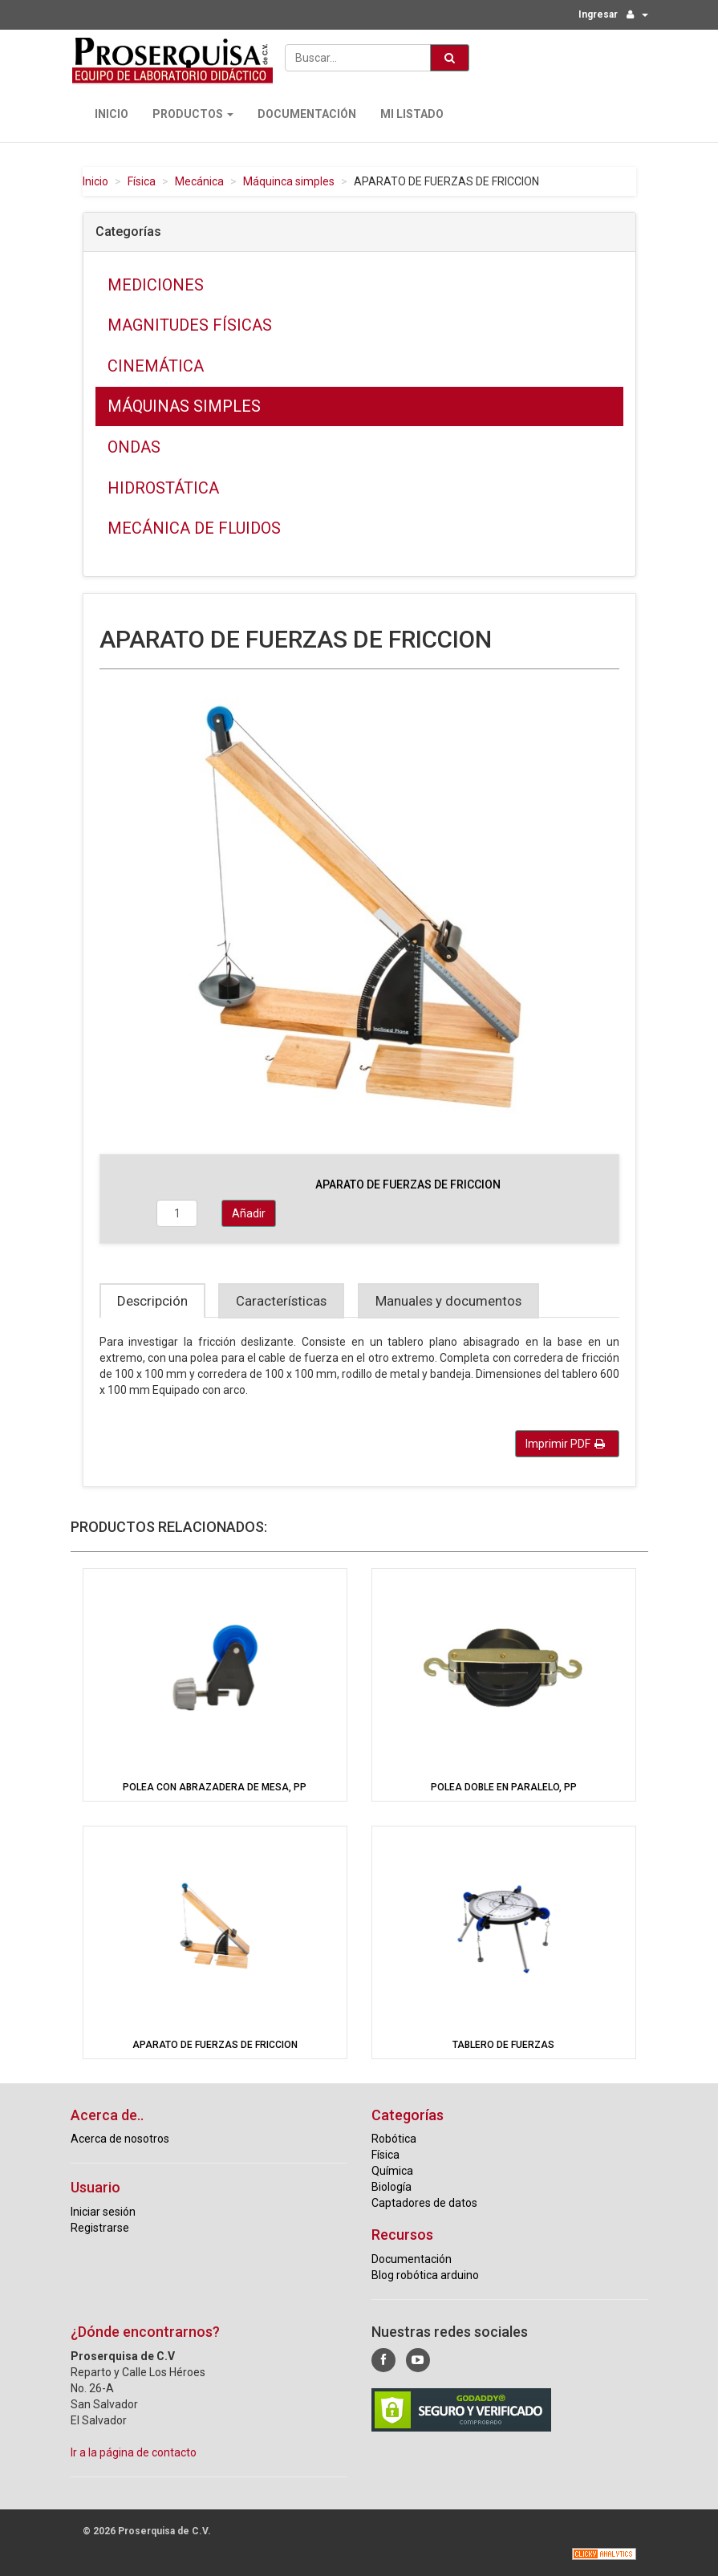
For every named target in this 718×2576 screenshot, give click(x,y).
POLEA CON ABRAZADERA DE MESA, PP (214, 1787)
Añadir (249, 1213)
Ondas (133, 447)
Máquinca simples (289, 181)
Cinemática (155, 366)
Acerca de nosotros (120, 2138)
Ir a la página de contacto (134, 2452)
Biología (391, 2186)
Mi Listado (412, 114)
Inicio (111, 114)
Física (142, 181)
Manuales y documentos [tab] (448, 1301)
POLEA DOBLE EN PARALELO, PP (504, 1787)
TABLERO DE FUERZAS (503, 2044)
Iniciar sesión (103, 2211)
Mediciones (155, 285)
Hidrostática (163, 488)
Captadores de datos (424, 2202)
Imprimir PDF (565, 1443)
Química (392, 2170)
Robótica (393, 2138)
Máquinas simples (184, 406)
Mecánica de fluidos (194, 528)
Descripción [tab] (152, 1301)
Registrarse (100, 2227)
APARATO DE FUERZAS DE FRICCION (215, 2044)
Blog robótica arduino (425, 2275)
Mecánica (199, 181)
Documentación (307, 114)
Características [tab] (281, 1301)
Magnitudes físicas (189, 325)
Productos (192, 114)
